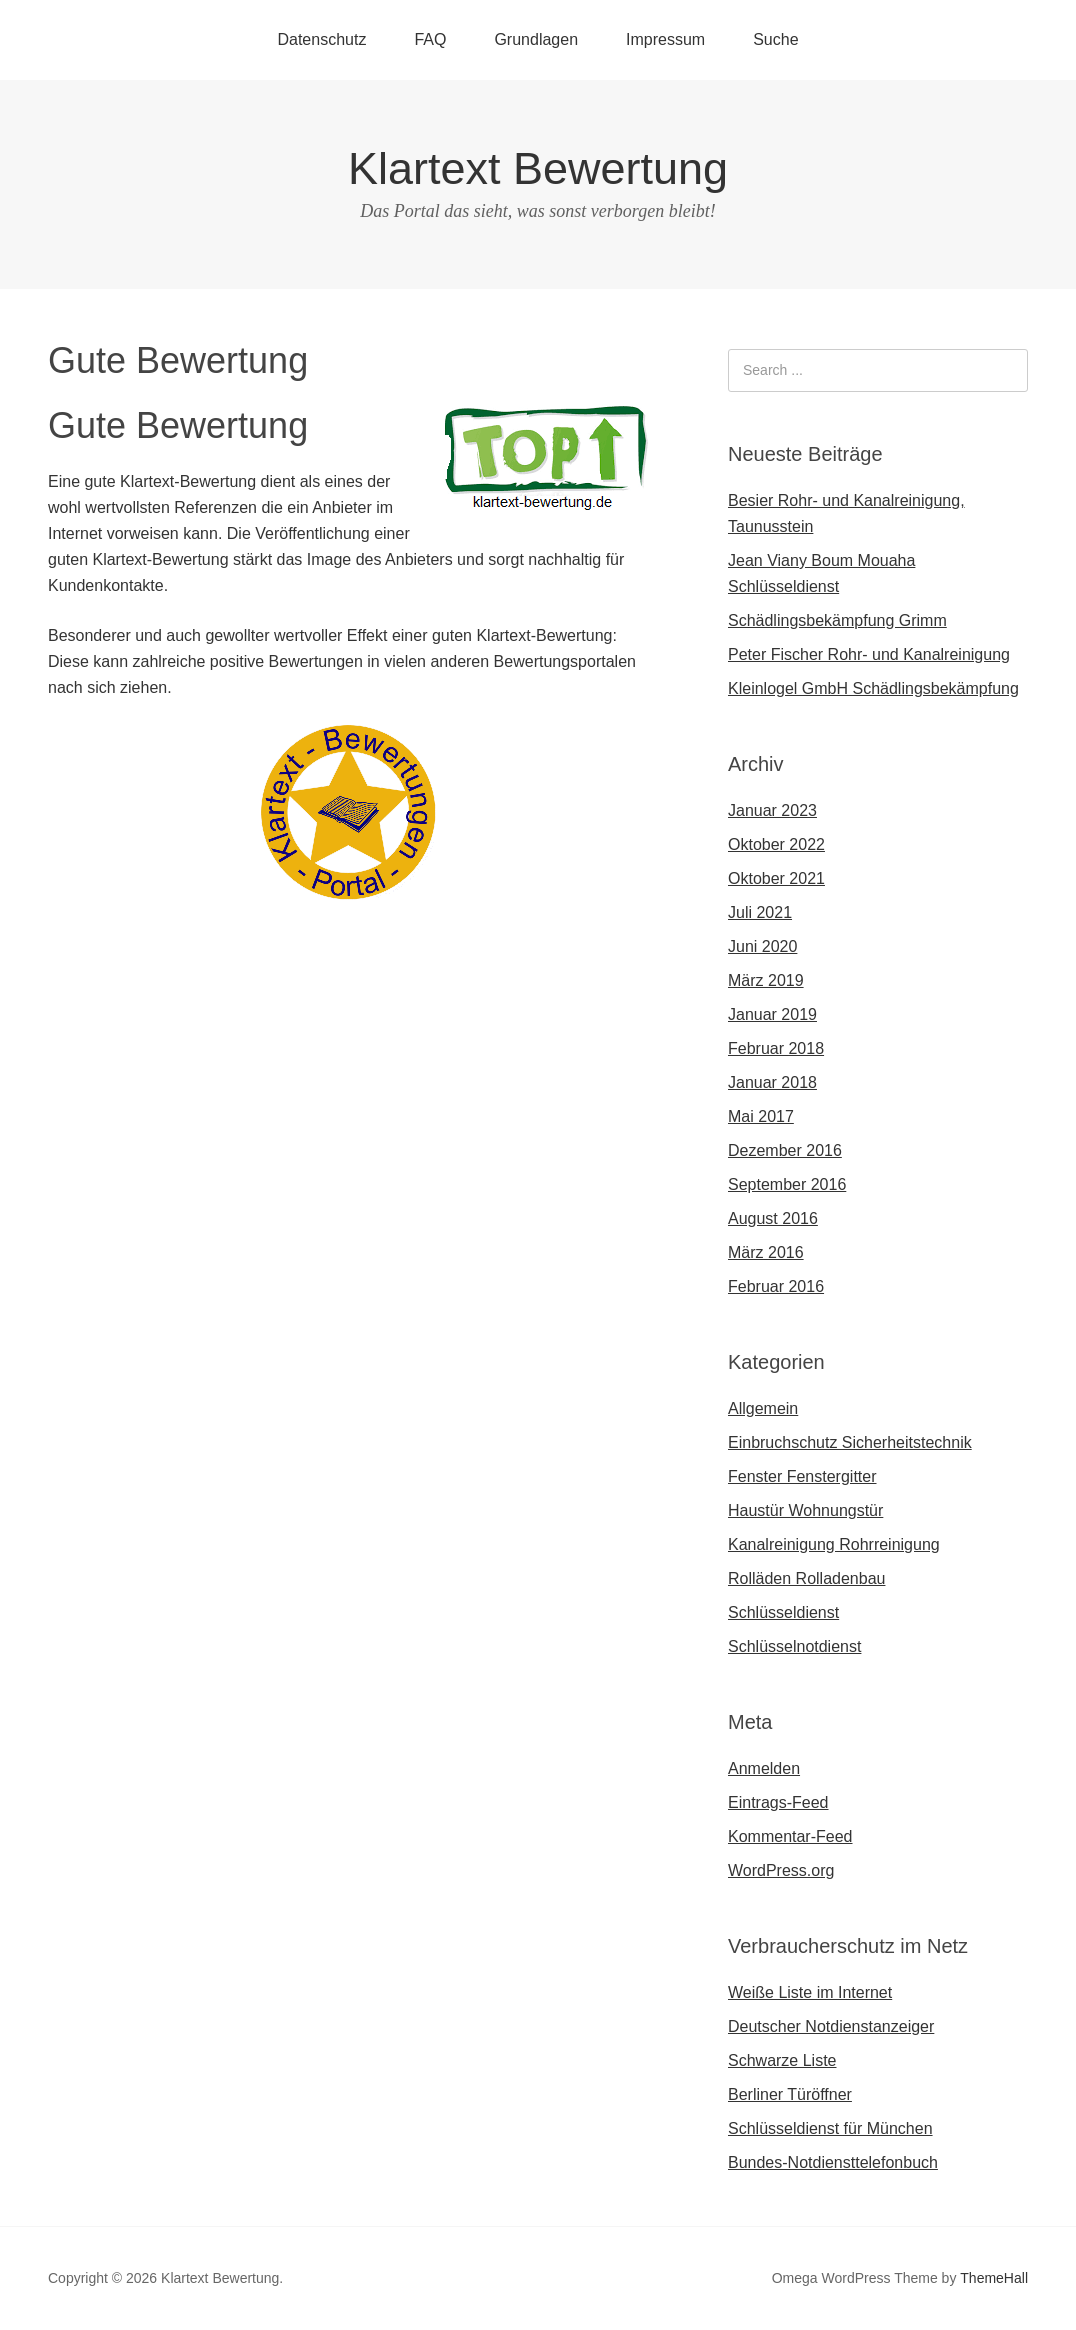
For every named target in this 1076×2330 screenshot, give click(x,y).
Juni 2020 (762, 946)
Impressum (665, 39)
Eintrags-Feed (778, 1802)
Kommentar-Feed (790, 1836)
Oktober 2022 (776, 844)
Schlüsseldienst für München (830, 2128)
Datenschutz (321, 39)
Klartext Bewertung (538, 168)
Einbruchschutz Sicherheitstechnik (850, 1442)
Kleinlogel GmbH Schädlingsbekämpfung (873, 688)
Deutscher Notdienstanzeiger (831, 2026)
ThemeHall (994, 2278)
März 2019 (766, 980)
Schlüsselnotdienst (794, 1646)
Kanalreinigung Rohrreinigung (834, 1544)
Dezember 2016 (785, 1150)
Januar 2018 (772, 1082)
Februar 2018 (776, 1048)
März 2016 (766, 1252)
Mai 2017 (761, 1116)
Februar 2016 (776, 1286)
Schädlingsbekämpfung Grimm (837, 620)
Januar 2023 (772, 810)
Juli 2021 (760, 912)
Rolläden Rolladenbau (806, 1578)
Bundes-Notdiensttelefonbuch (833, 2162)
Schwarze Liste (782, 2060)
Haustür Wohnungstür (805, 1510)
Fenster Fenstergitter (802, 1476)
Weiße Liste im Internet (810, 1992)
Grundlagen (536, 39)
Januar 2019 (772, 1014)
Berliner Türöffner (790, 2094)
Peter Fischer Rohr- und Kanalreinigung (869, 654)
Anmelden (764, 1768)
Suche (775, 39)
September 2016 (787, 1184)
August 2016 (773, 1218)
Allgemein (763, 1408)
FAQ (430, 39)
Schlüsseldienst (783, 1612)
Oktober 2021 (776, 878)
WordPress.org (781, 1870)
